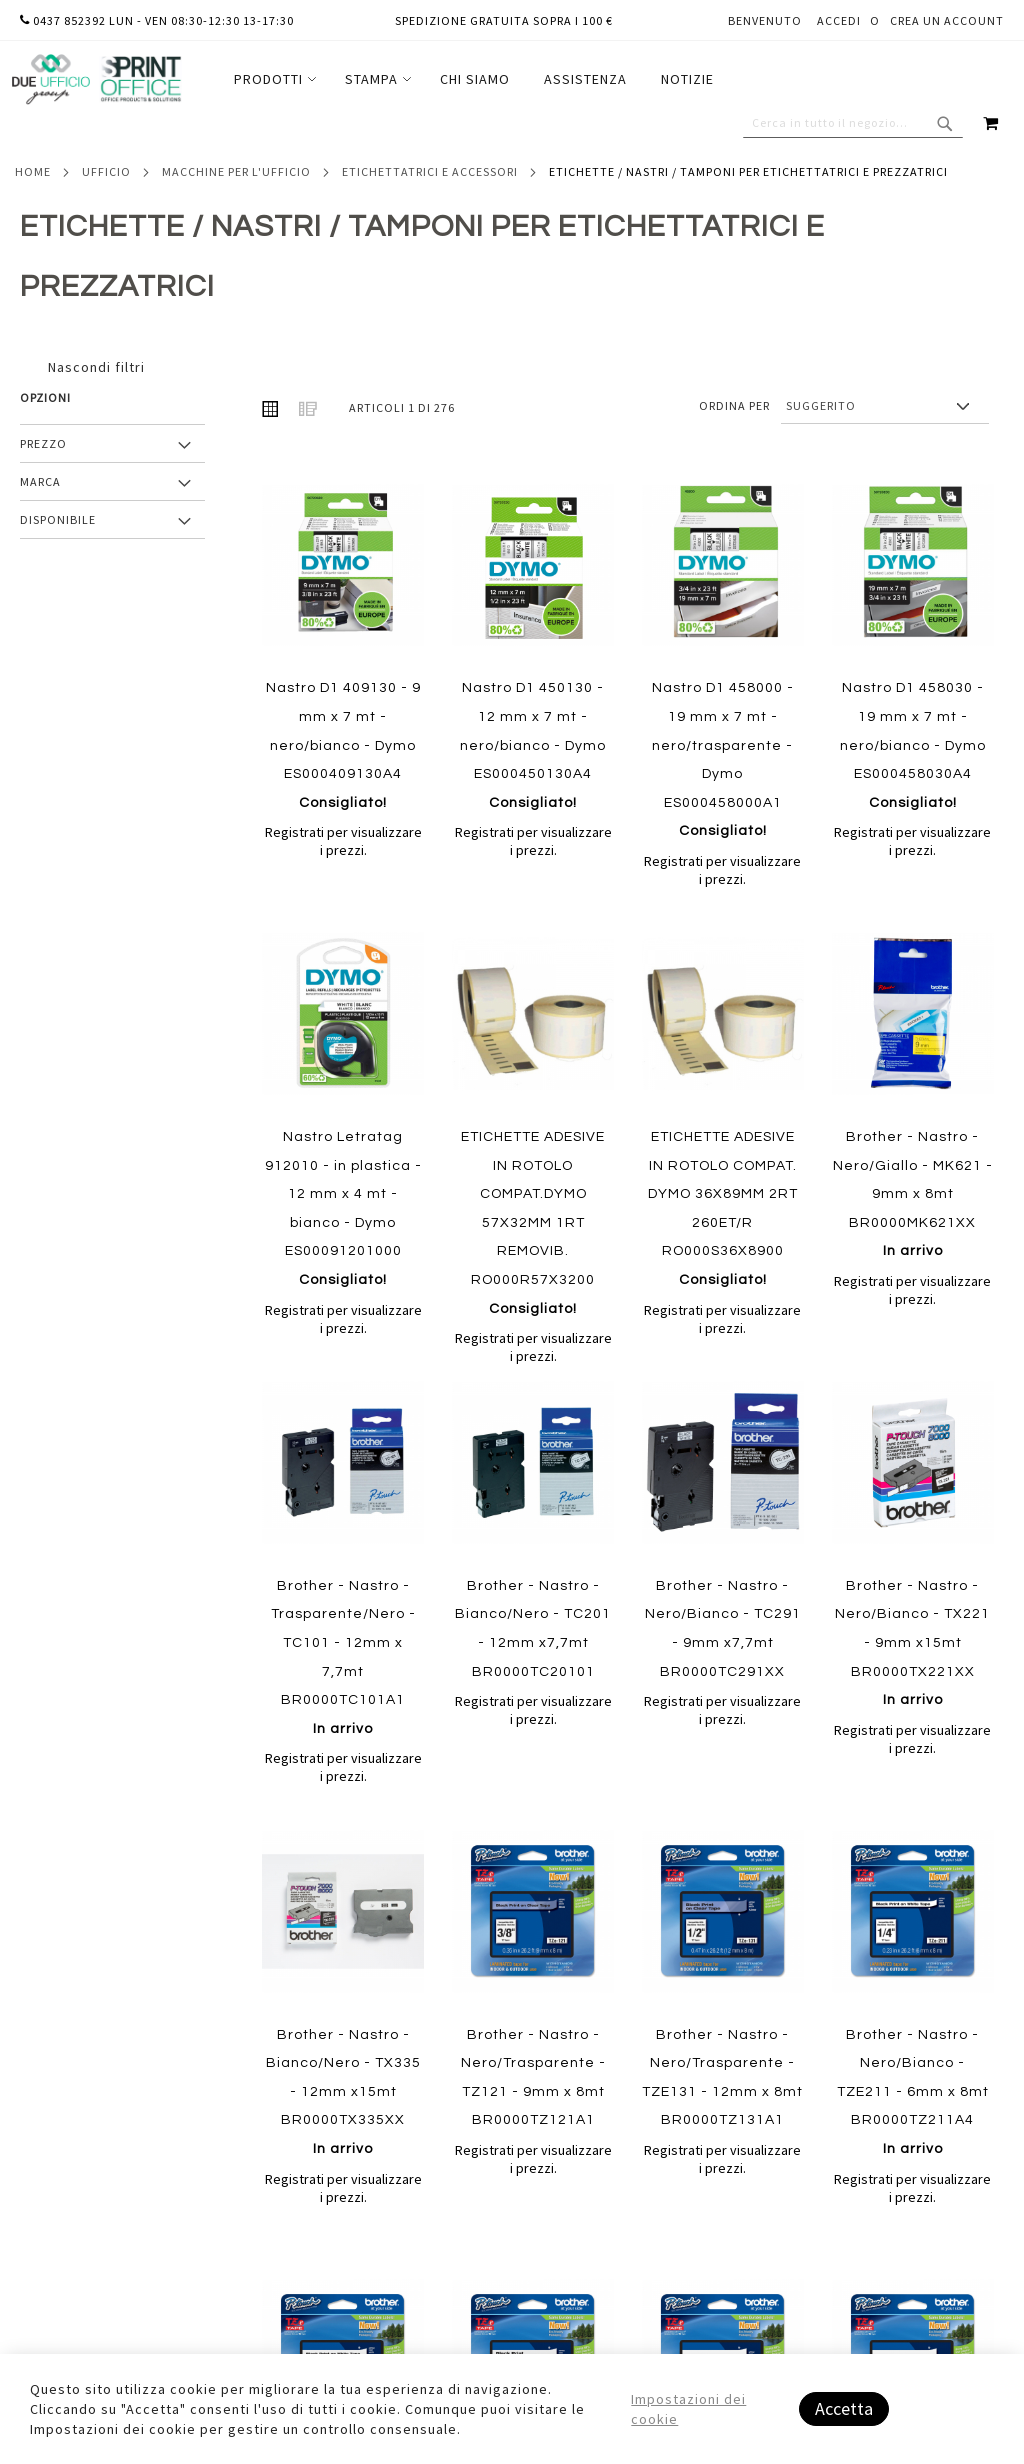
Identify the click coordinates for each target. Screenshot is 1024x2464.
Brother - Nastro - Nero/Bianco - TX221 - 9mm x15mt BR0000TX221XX (912, 1643)
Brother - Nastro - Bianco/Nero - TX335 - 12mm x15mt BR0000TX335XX (343, 2092)
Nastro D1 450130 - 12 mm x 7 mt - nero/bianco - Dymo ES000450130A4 (533, 745)
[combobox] (853, 123)
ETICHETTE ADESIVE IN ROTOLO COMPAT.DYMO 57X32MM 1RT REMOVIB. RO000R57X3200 (533, 1223)
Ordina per (734, 405)
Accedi (839, 20)
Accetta (844, 2408)
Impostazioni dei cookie (688, 2409)
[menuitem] (272, 79)
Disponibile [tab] (58, 519)
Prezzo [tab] (43, 443)
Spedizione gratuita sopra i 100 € (504, 20)
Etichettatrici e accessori (430, 171)
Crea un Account (947, 20)
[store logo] (96, 79)
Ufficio (106, 171)
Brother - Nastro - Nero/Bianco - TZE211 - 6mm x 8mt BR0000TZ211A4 (913, 2092)
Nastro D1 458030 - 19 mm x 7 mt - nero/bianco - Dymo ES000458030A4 (913, 745)
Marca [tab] (40, 481)
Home (33, 171)
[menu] (474, 79)
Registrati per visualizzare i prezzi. (343, 841)
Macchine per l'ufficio (236, 171)
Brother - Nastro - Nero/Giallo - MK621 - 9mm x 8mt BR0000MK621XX (913, 1194)
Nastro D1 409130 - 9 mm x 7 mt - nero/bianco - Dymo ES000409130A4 (343, 745)
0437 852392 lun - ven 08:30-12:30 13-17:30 (157, 20)
